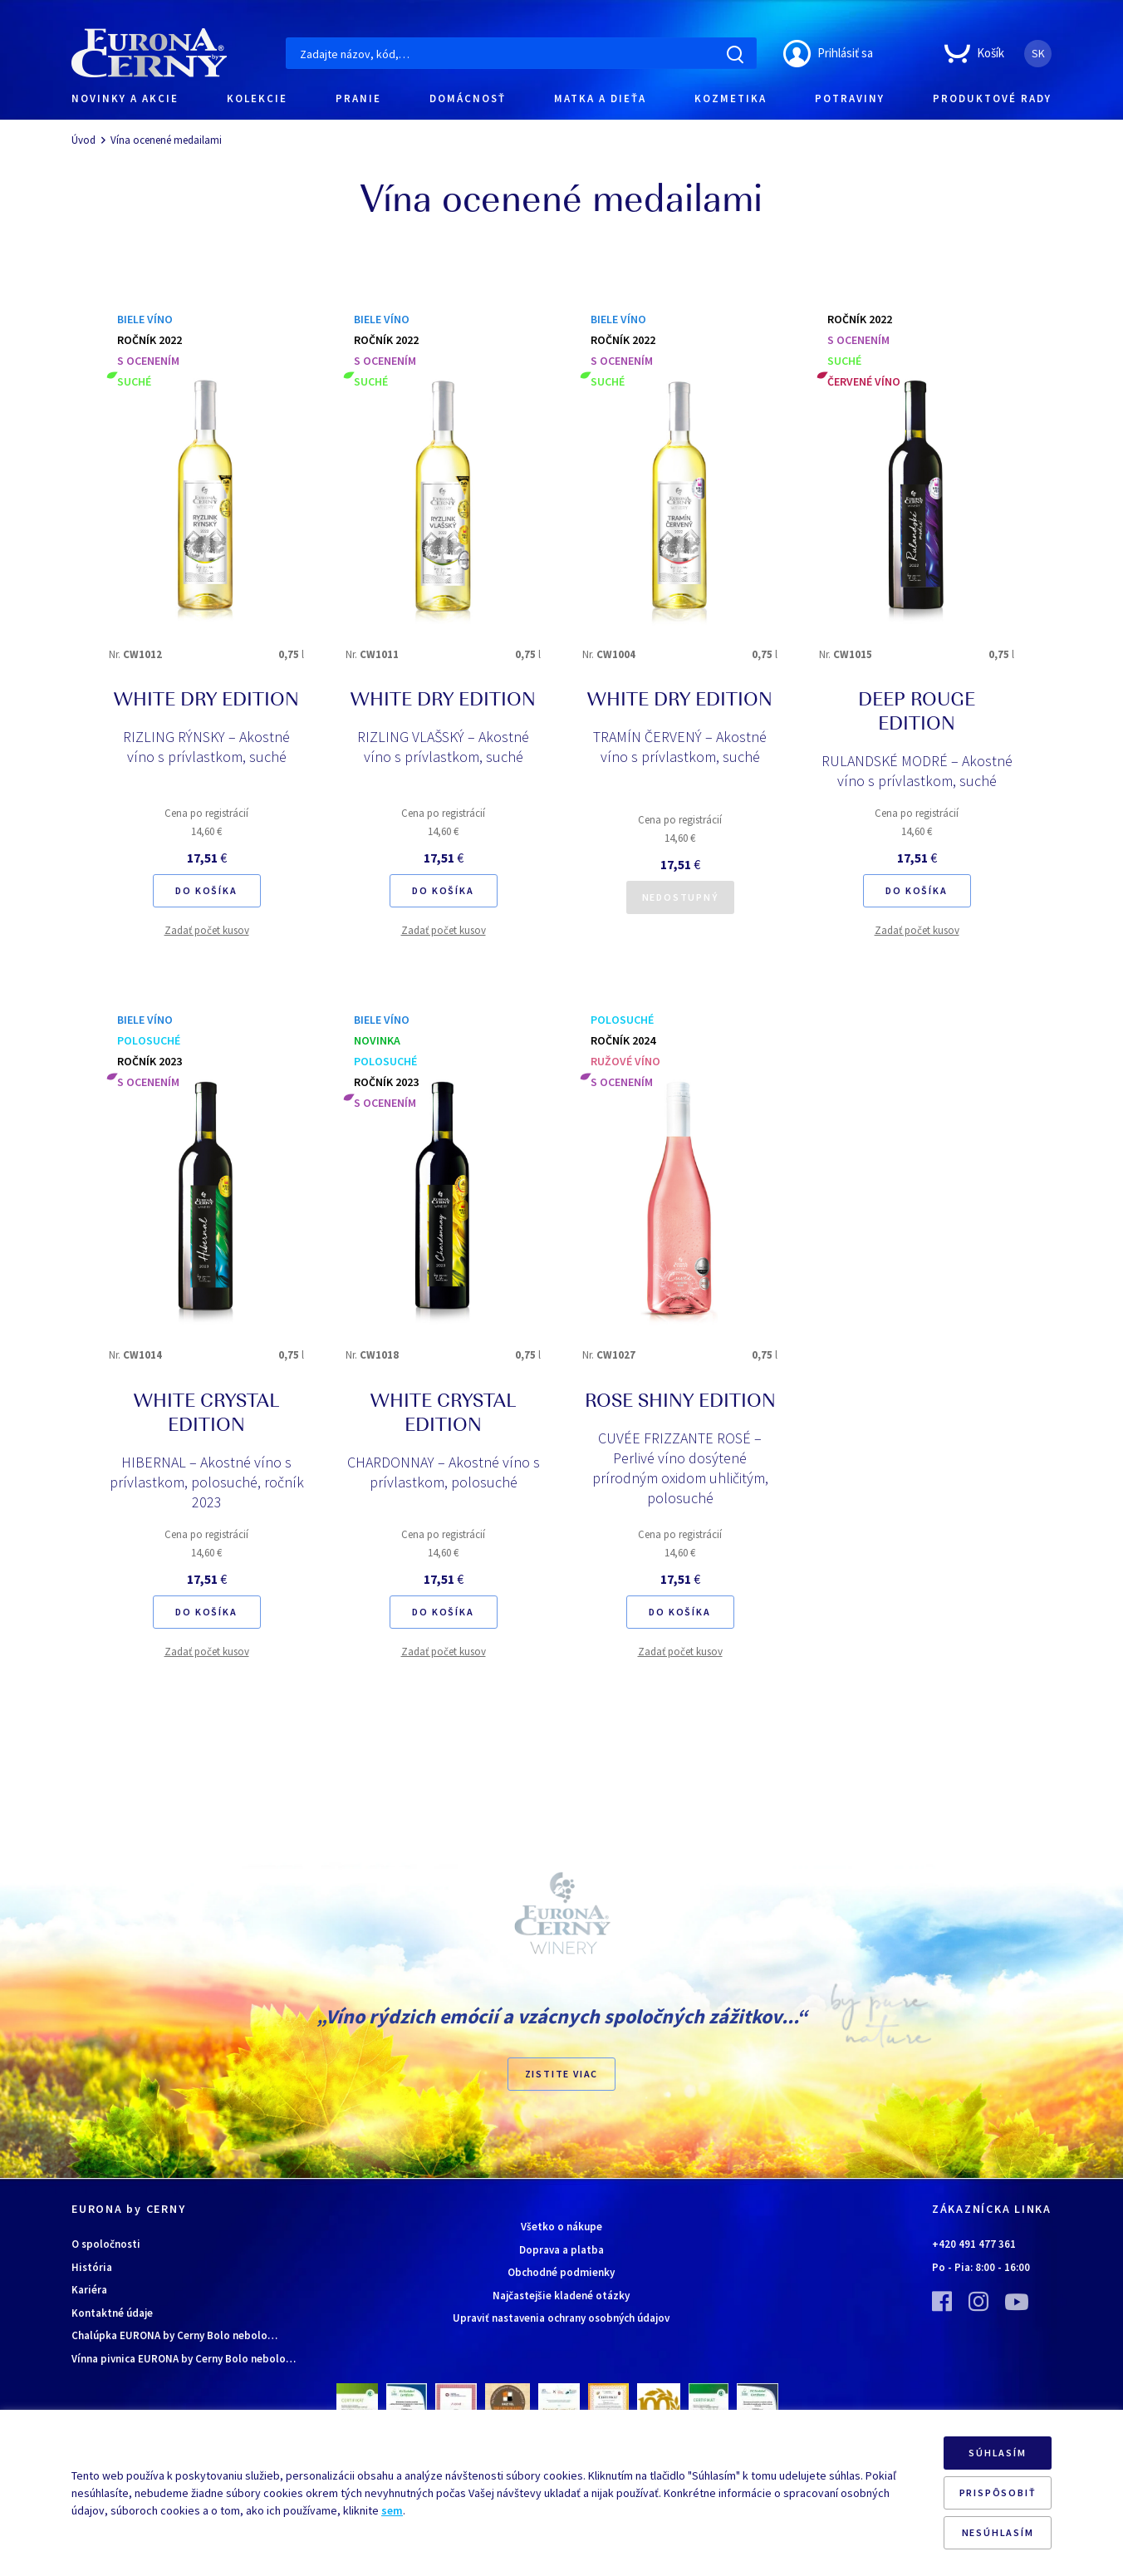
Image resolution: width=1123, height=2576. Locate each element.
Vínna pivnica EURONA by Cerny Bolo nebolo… (183, 2359)
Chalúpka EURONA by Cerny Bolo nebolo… (174, 2335)
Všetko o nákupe (561, 2227)
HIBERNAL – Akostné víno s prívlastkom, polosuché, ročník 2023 (207, 1482)
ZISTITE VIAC (562, 2073)
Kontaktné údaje (112, 2313)
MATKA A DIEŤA (600, 98)
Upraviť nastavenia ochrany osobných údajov (561, 2318)
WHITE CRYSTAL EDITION (206, 1415)
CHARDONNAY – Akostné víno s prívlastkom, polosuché (443, 1472)
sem (392, 2510)
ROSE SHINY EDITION (680, 1403)
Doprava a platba (561, 2250)
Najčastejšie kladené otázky (561, 2295)
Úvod (83, 140)
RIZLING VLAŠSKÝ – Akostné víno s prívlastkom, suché (443, 746)
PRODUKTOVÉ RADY (992, 98)
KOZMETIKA (730, 98)
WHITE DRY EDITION (206, 701)
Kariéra (89, 2290)
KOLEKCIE (257, 98)
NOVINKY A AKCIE (125, 98)
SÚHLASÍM (997, 2452)
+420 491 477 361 (974, 2244)
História (91, 2267)
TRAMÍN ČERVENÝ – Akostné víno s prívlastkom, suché (680, 746)
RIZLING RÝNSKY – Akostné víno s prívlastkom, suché (206, 746)
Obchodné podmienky (561, 2272)
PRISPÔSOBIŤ (998, 2492)
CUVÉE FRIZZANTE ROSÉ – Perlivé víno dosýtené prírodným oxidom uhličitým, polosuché (680, 1467)
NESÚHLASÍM (998, 2532)
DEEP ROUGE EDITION (916, 713)
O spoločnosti (105, 2244)
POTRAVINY (850, 98)
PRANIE (358, 98)
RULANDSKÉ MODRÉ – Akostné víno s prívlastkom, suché (917, 770)
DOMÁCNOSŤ (467, 98)
